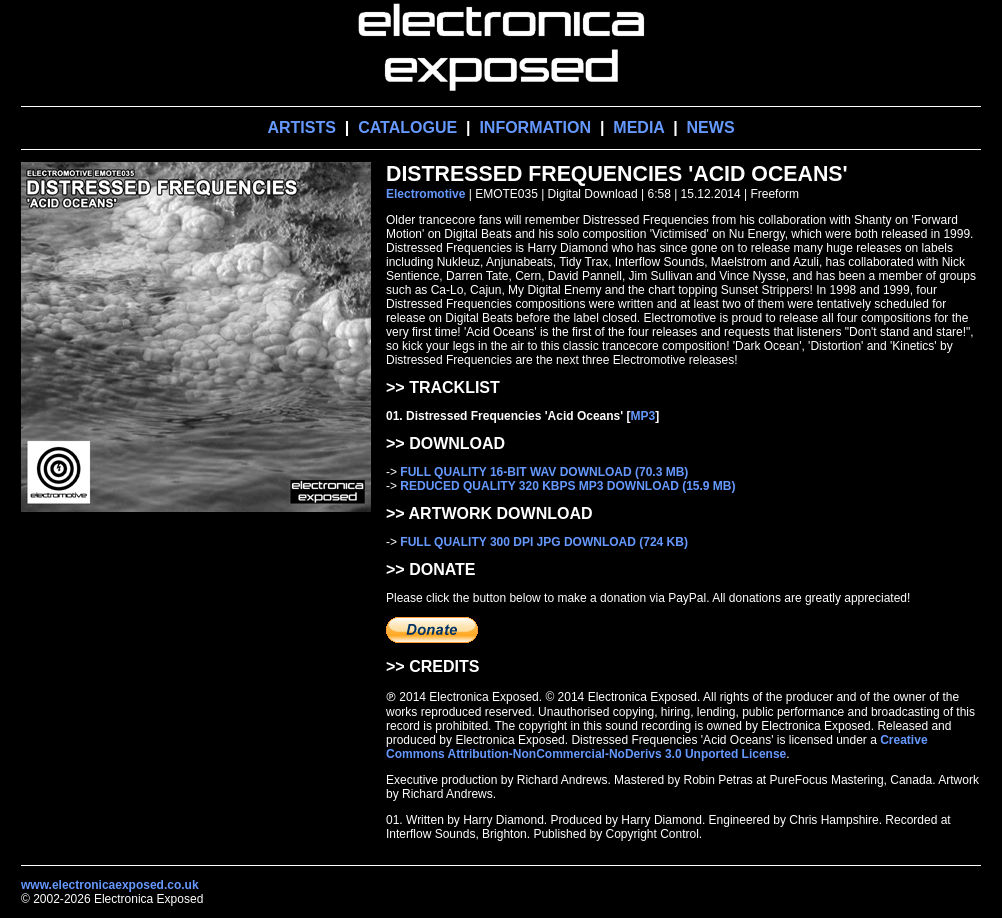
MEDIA (638, 127)
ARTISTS (301, 127)
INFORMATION (535, 127)
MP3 (642, 416)
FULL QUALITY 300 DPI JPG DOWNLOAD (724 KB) (544, 542)
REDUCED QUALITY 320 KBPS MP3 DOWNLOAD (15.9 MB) (567, 486)
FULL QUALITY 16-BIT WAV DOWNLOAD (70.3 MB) (544, 472)
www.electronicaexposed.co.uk (110, 885)
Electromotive (425, 194)
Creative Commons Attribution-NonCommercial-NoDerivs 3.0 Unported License (657, 747)
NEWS (711, 127)
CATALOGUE (407, 127)
